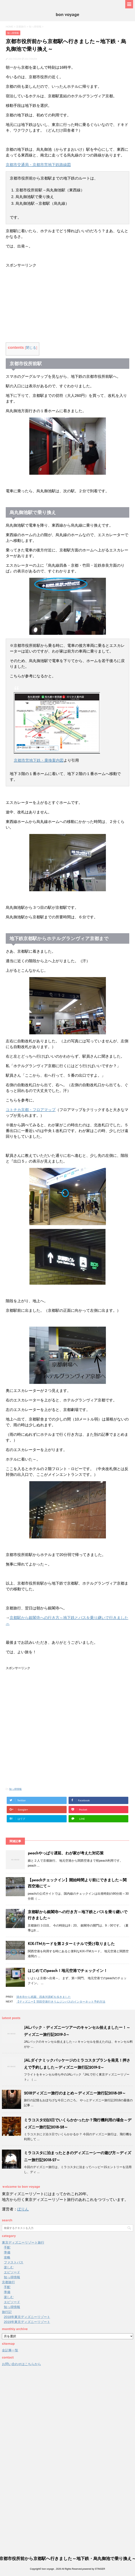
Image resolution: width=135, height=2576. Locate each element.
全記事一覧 (10, 2350)
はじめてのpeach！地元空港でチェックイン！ (67, 1971)
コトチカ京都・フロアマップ (31, 1110)
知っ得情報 (15, 1789)
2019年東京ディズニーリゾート (27, 2322)
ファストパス (13, 2262)
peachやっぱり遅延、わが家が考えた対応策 (66, 1853)
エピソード (12, 2272)
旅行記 (7, 2312)
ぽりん (23, 2209)
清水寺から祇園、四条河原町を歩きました (43, 1996)
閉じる (31, 348)
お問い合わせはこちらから (21, 2364)
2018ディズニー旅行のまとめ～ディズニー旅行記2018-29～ (75, 2093)
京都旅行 (8, 2282)
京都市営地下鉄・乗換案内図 (39, 760)
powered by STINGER (93, 2391)
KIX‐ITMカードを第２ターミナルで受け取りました (71, 1944)
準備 (7, 2252)
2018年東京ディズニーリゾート (27, 2317)
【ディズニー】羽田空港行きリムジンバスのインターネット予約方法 (60, 2001)
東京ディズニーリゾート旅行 (23, 2242)
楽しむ (9, 2267)
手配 (7, 2247)
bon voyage (67, 14)
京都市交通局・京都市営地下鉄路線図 (38, 165)
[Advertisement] (67, 306)
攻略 (7, 2257)
